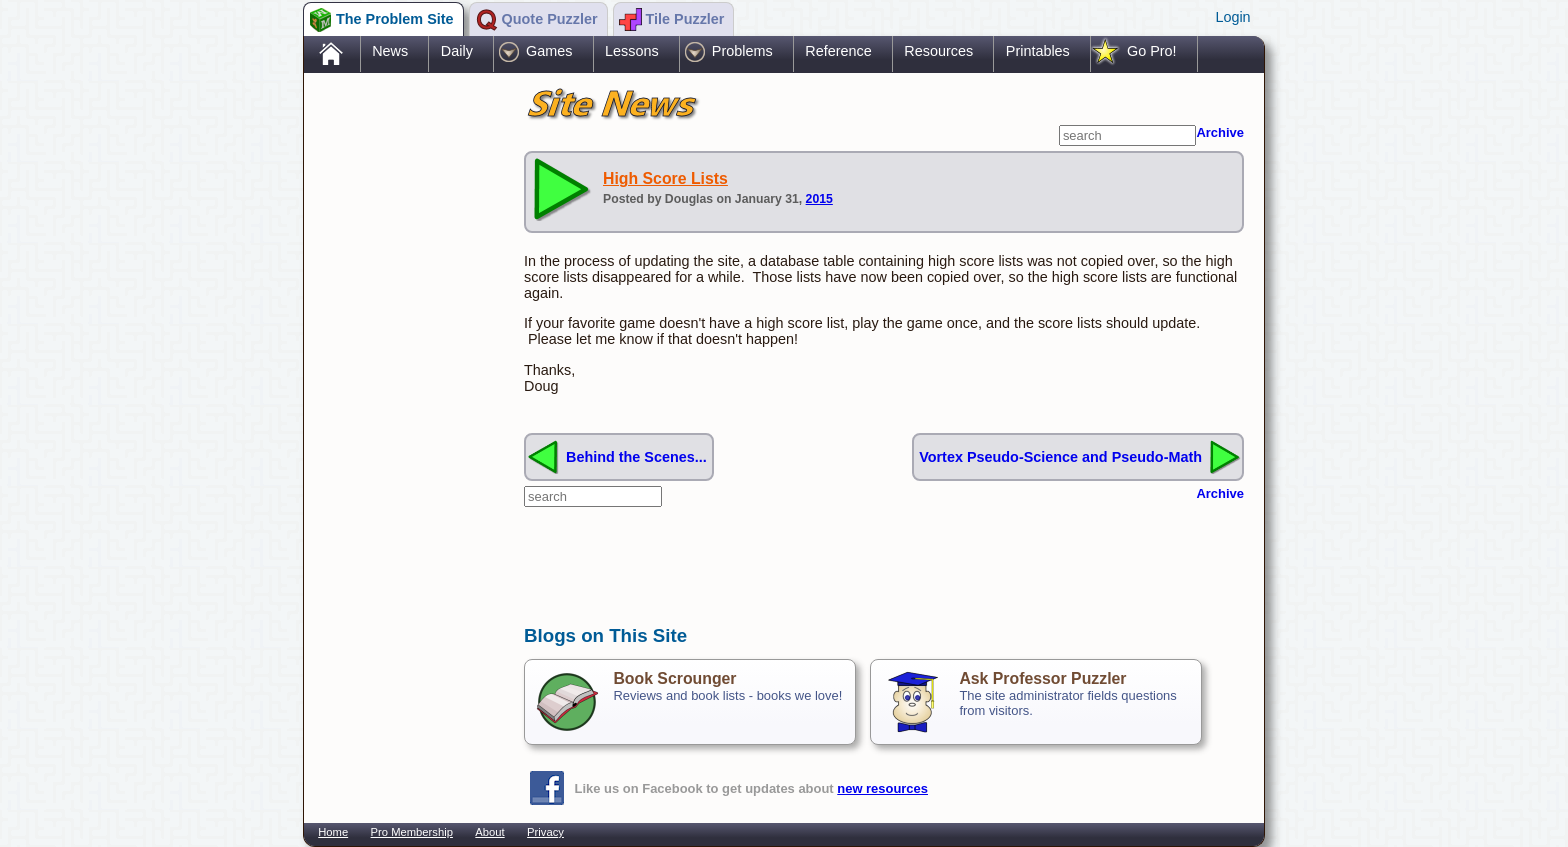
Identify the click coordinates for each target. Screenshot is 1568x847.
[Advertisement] (404, 393)
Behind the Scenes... (636, 457)
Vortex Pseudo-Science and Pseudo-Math (1060, 457)
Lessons (632, 51)
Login (1232, 17)
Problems (742, 51)
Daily (457, 51)
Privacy (545, 832)
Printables (1038, 51)
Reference (838, 51)
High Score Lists (665, 178)
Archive (1220, 132)
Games (549, 51)
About (489, 832)
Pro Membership (412, 832)
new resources (882, 788)
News (390, 51)
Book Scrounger (674, 678)
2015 (819, 199)
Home (333, 832)
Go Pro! (1152, 51)
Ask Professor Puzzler (1042, 678)
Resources (938, 51)
